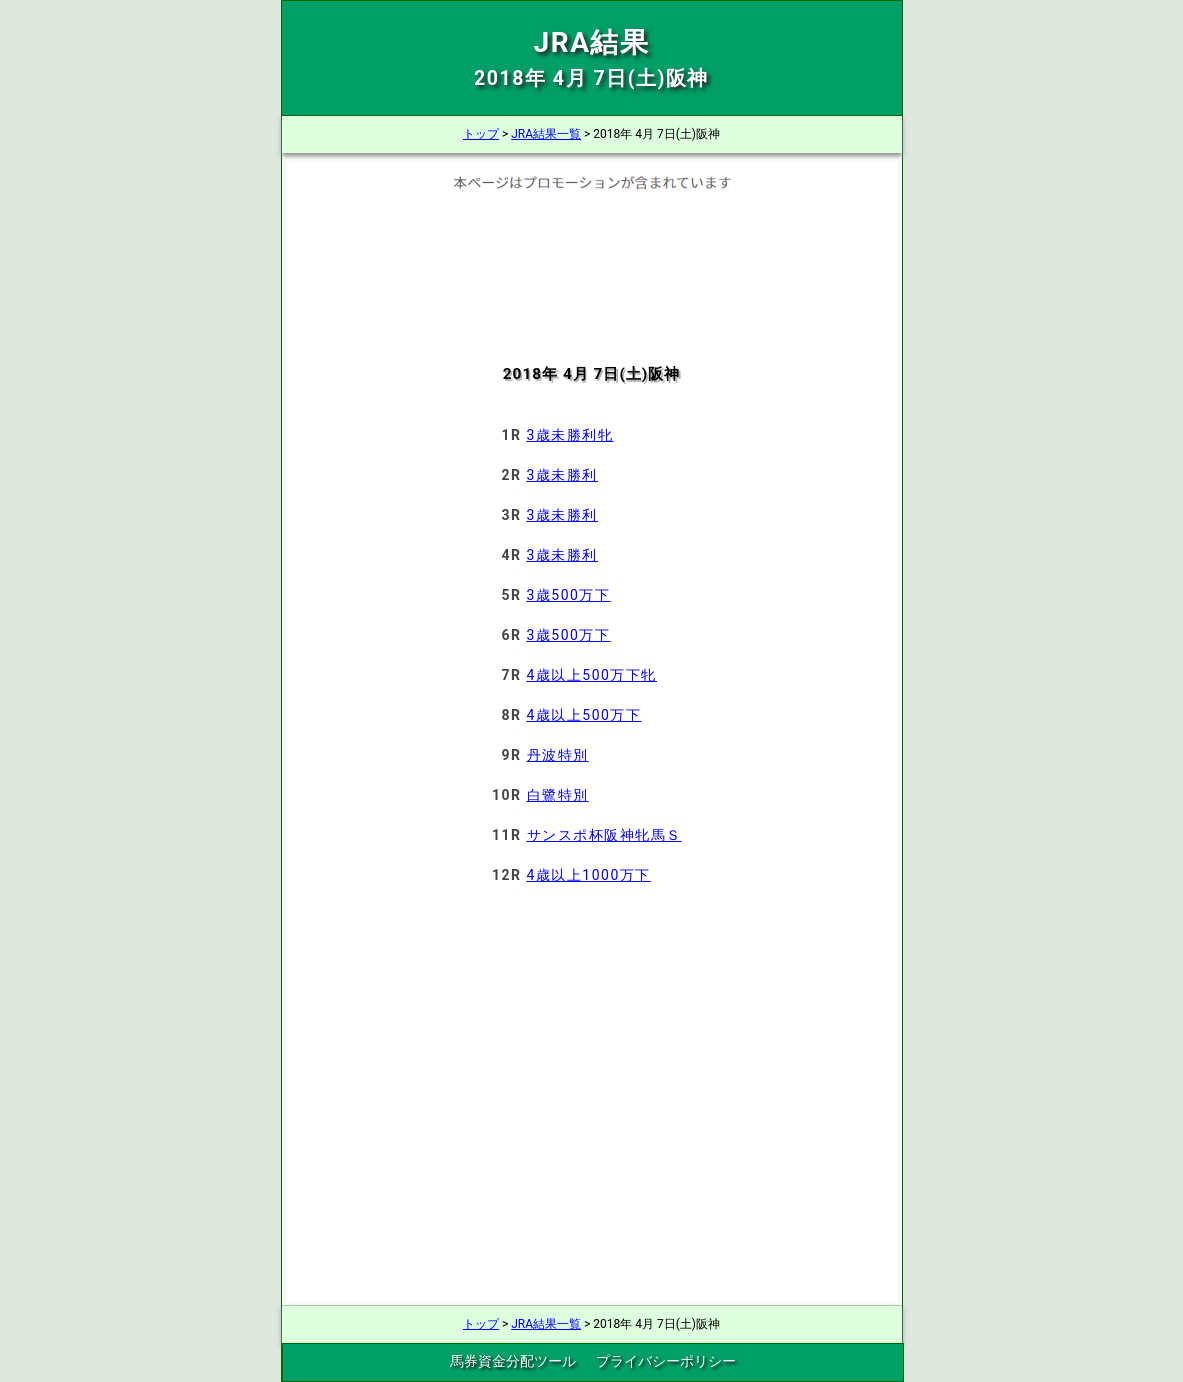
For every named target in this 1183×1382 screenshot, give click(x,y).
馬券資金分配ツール (513, 1361)
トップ (481, 134)
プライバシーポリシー (666, 1361)
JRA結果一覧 (546, 134)
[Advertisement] (591, 264)
